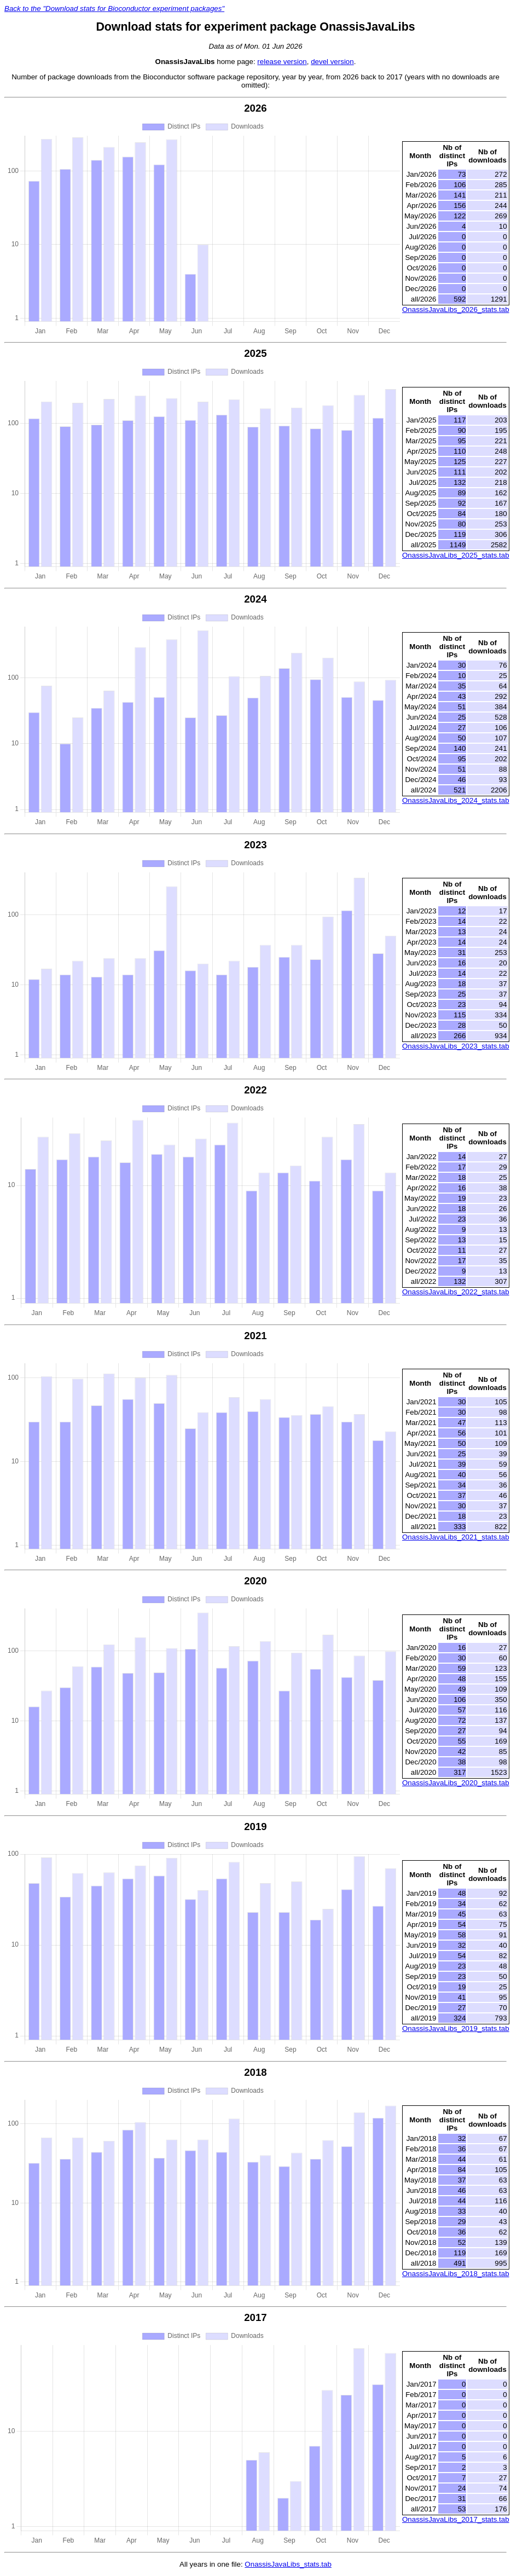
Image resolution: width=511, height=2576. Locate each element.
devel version (332, 61)
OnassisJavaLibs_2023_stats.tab (455, 1046)
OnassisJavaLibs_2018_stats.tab (455, 2274)
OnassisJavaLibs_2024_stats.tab (455, 800)
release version (281, 61)
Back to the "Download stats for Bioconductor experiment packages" (114, 8)
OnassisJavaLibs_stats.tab (288, 2564)
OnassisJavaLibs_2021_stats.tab (455, 1537)
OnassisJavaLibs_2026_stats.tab (455, 309)
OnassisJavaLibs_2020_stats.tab (455, 1783)
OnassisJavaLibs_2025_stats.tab (455, 555)
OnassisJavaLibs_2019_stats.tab (455, 2028)
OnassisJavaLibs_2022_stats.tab (455, 1292)
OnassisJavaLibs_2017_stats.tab (455, 2519)
